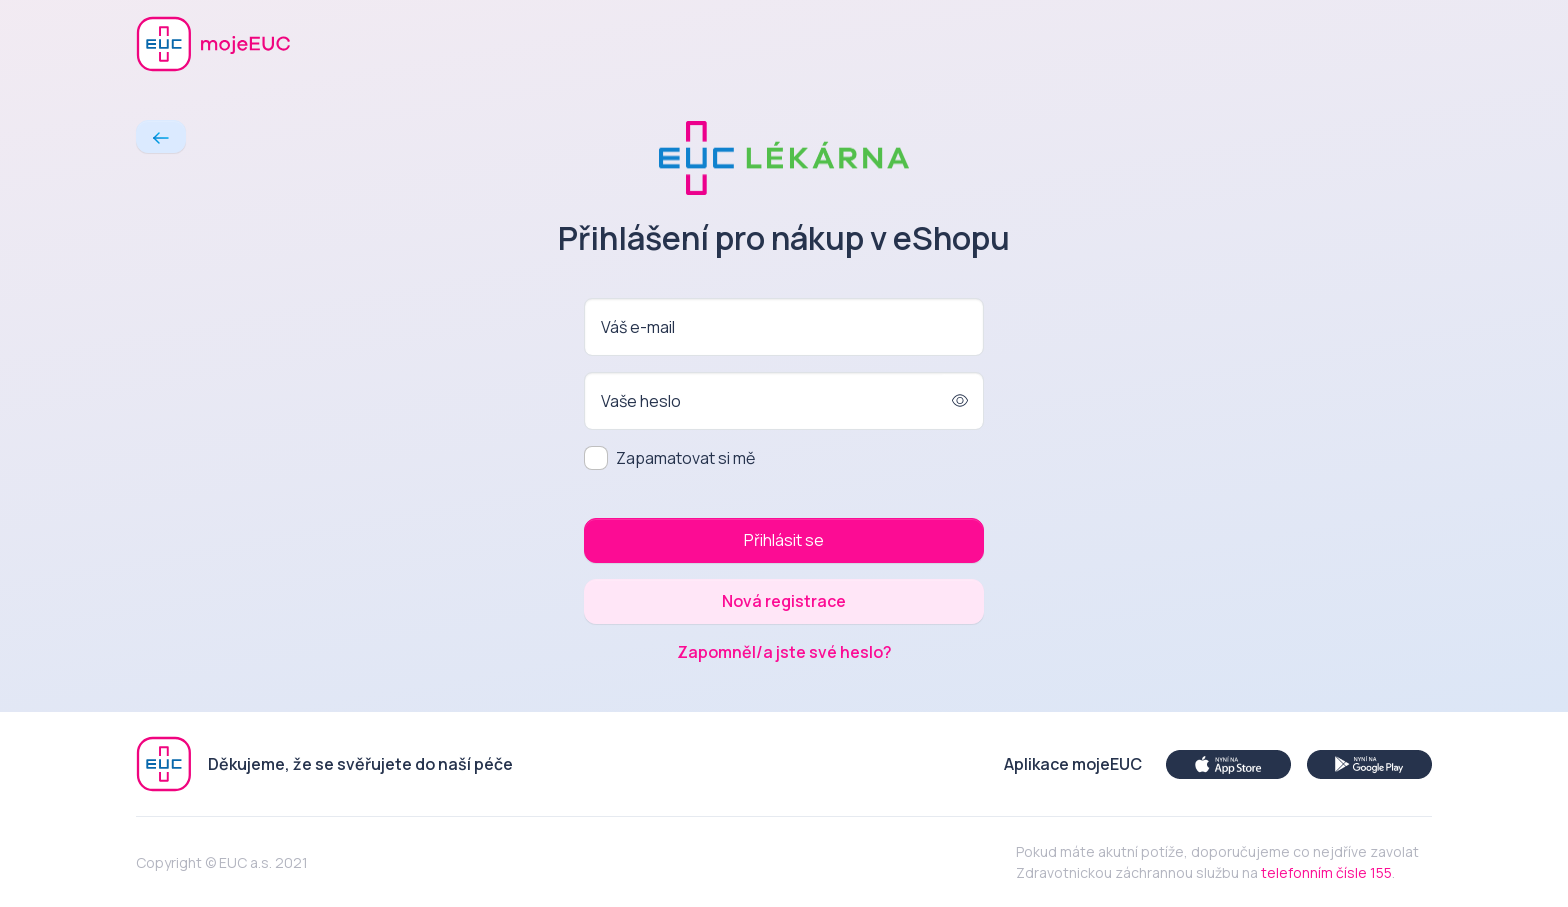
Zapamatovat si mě (685, 458)
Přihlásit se (784, 540)
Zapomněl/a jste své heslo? (784, 652)
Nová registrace (784, 601)
